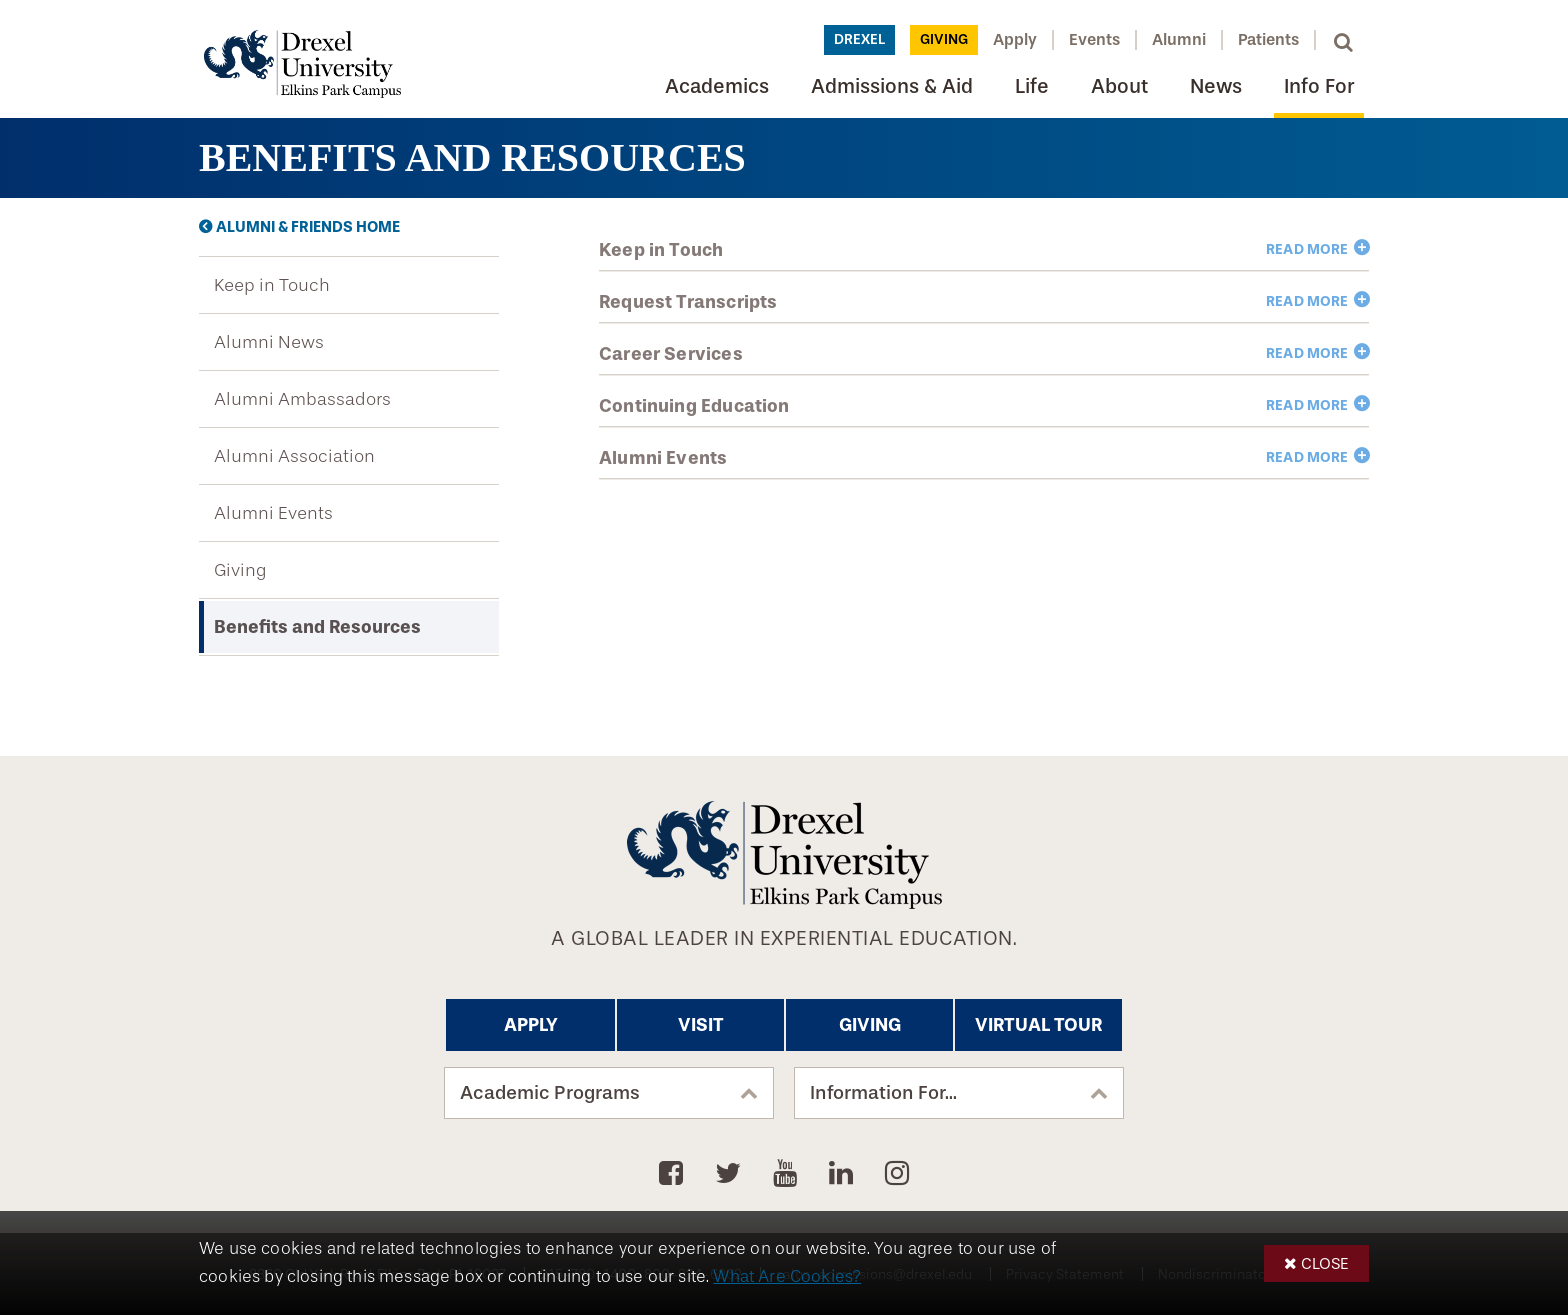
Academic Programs (550, 1093)
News (1216, 86)
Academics (717, 86)
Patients (1268, 39)
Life (1032, 86)
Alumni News (269, 342)
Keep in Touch (272, 285)
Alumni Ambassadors (302, 399)
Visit (701, 1025)
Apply (1015, 39)
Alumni (1179, 39)
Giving (944, 39)
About (1119, 86)
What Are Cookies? (787, 1276)
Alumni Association (294, 456)
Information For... (883, 1093)
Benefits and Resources (317, 627)
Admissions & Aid (892, 86)
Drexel (859, 39)
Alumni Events (273, 513)
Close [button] (1325, 1263)
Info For (1319, 86)
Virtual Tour (1038, 1025)
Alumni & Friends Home (308, 227)
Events (1094, 39)
